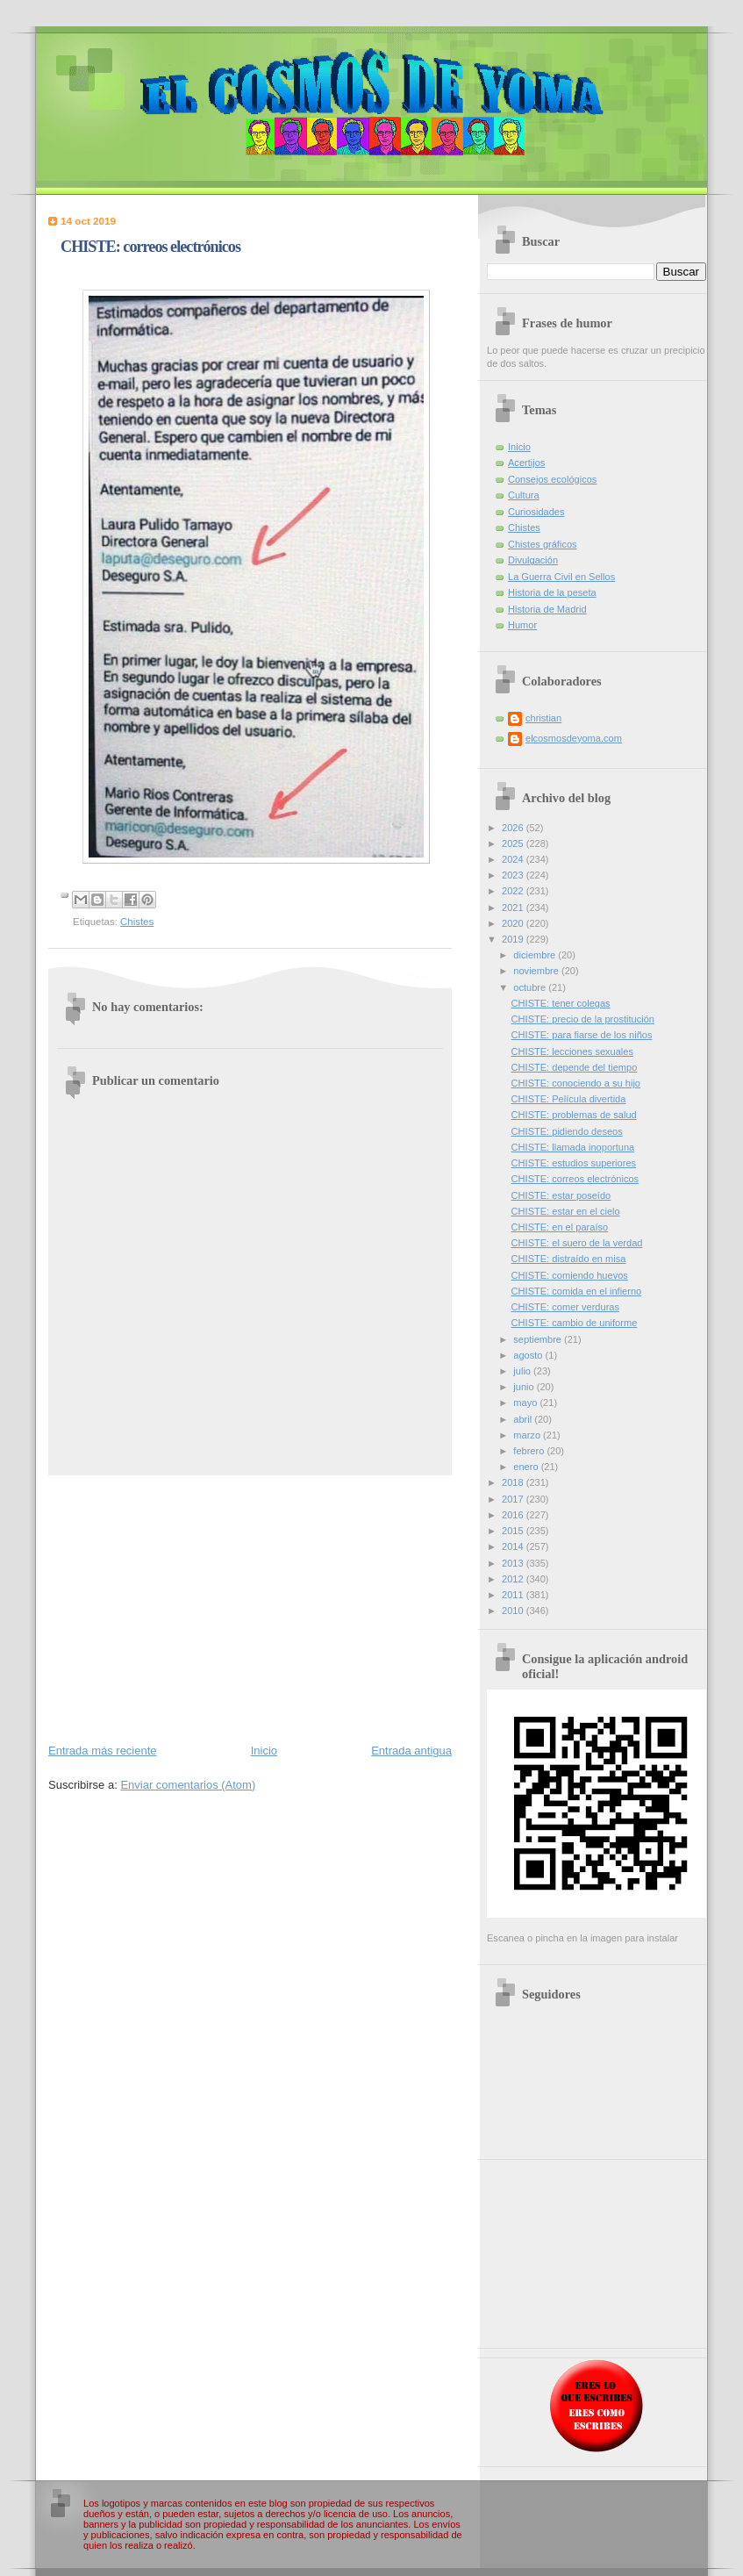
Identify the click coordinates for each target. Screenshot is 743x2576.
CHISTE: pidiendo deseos (567, 1131)
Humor (522, 625)
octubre (530, 987)
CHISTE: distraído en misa (568, 1258)
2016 (514, 1515)
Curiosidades (536, 511)
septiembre (538, 1339)
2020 (514, 923)
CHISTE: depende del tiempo (574, 1067)
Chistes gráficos (542, 544)
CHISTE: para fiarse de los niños (582, 1035)
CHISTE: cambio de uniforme (574, 1322)
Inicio (264, 1750)
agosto (529, 1355)
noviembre (537, 970)
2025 (514, 843)
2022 (514, 891)
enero (526, 1466)
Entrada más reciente (102, 1750)
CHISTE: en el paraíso (560, 1227)
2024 (514, 859)
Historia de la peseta (552, 592)
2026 (514, 827)
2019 (514, 939)
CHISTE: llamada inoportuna (573, 1147)
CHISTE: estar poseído (561, 1195)
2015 (514, 1530)
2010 (514, 1610)
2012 (514, 1579)
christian (543, 718)
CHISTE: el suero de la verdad (577, 1243)
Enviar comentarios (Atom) (187, 1784)
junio (524, 1386)
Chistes (137, 921)
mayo (526, 1402)
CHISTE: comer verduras (565, 1307)
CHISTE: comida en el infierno (576, 1291)
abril (523, 1419)
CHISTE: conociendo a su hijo (575, 1083)
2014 (514, 1546)
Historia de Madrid (547, 609)
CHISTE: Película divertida (568, 1099)
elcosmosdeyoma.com (573, 738)
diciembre (535, 955)
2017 (514, 1499)
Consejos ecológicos (552, 479)
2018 (514, 1482)
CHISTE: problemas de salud (574, 1114)
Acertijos (526, 462)
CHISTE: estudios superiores (573, 1163)
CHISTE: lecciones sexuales (572, 1051)
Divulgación (533, 560)
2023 (514, 875)
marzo (528, 1435)
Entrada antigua (411, 1750)
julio (523, 1371)
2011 (514, 1594)
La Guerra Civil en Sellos (561, 576)
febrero (530, 1451)
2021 (514, 907)
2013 (514, 1563)
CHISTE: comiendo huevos (569, 1275)
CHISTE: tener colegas (561, 1003)
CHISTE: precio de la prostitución (582, 1019)
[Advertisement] (250, 1608)
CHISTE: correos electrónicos (575, 1178)
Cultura (523, 495)
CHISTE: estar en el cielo (565, 1211)
